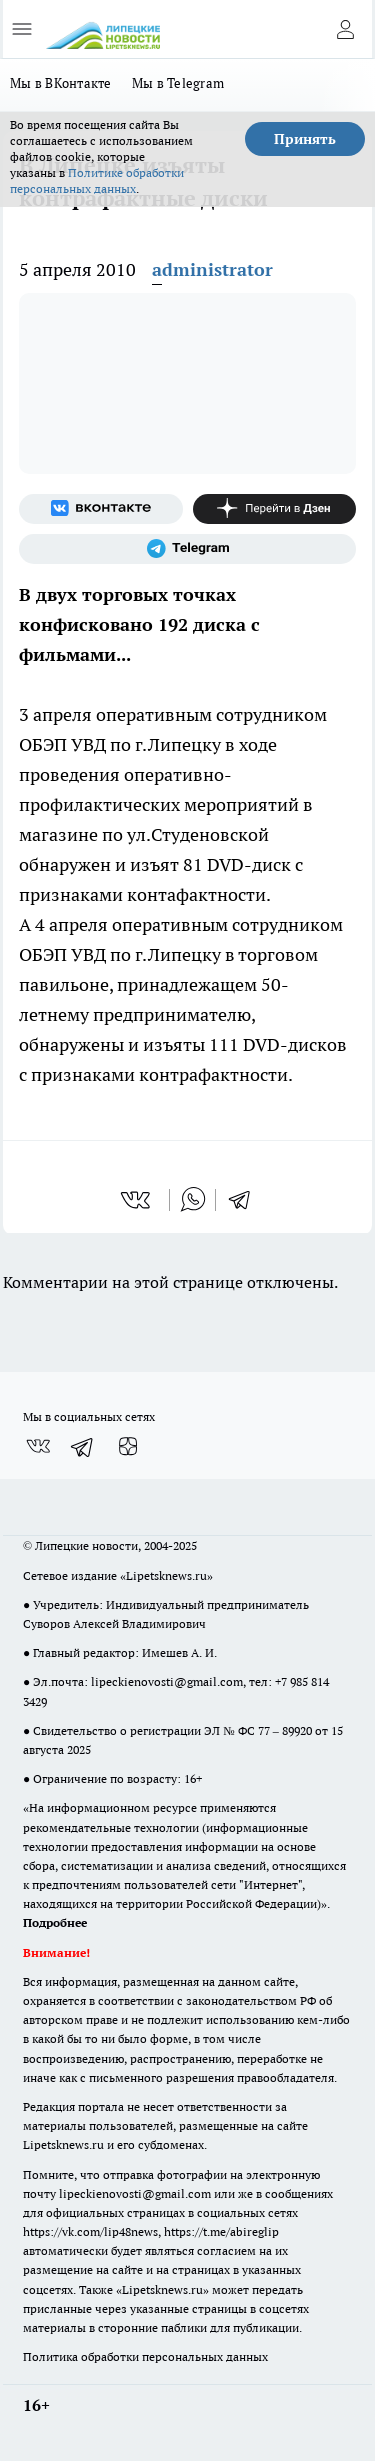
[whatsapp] (193, 1200)
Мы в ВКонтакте (61, 83)
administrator (212, 269)
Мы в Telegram (178, 83)
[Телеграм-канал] (187, 549)
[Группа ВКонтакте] (101, 509)
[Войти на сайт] (345, 29)
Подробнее (55, 1922)
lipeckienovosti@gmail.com (167, 1681)
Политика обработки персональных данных (145, 2356)
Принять (305, 139)
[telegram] (246, 1200)
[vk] (137, 1200)
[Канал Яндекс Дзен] (275, 509)
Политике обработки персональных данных (97, 180)
